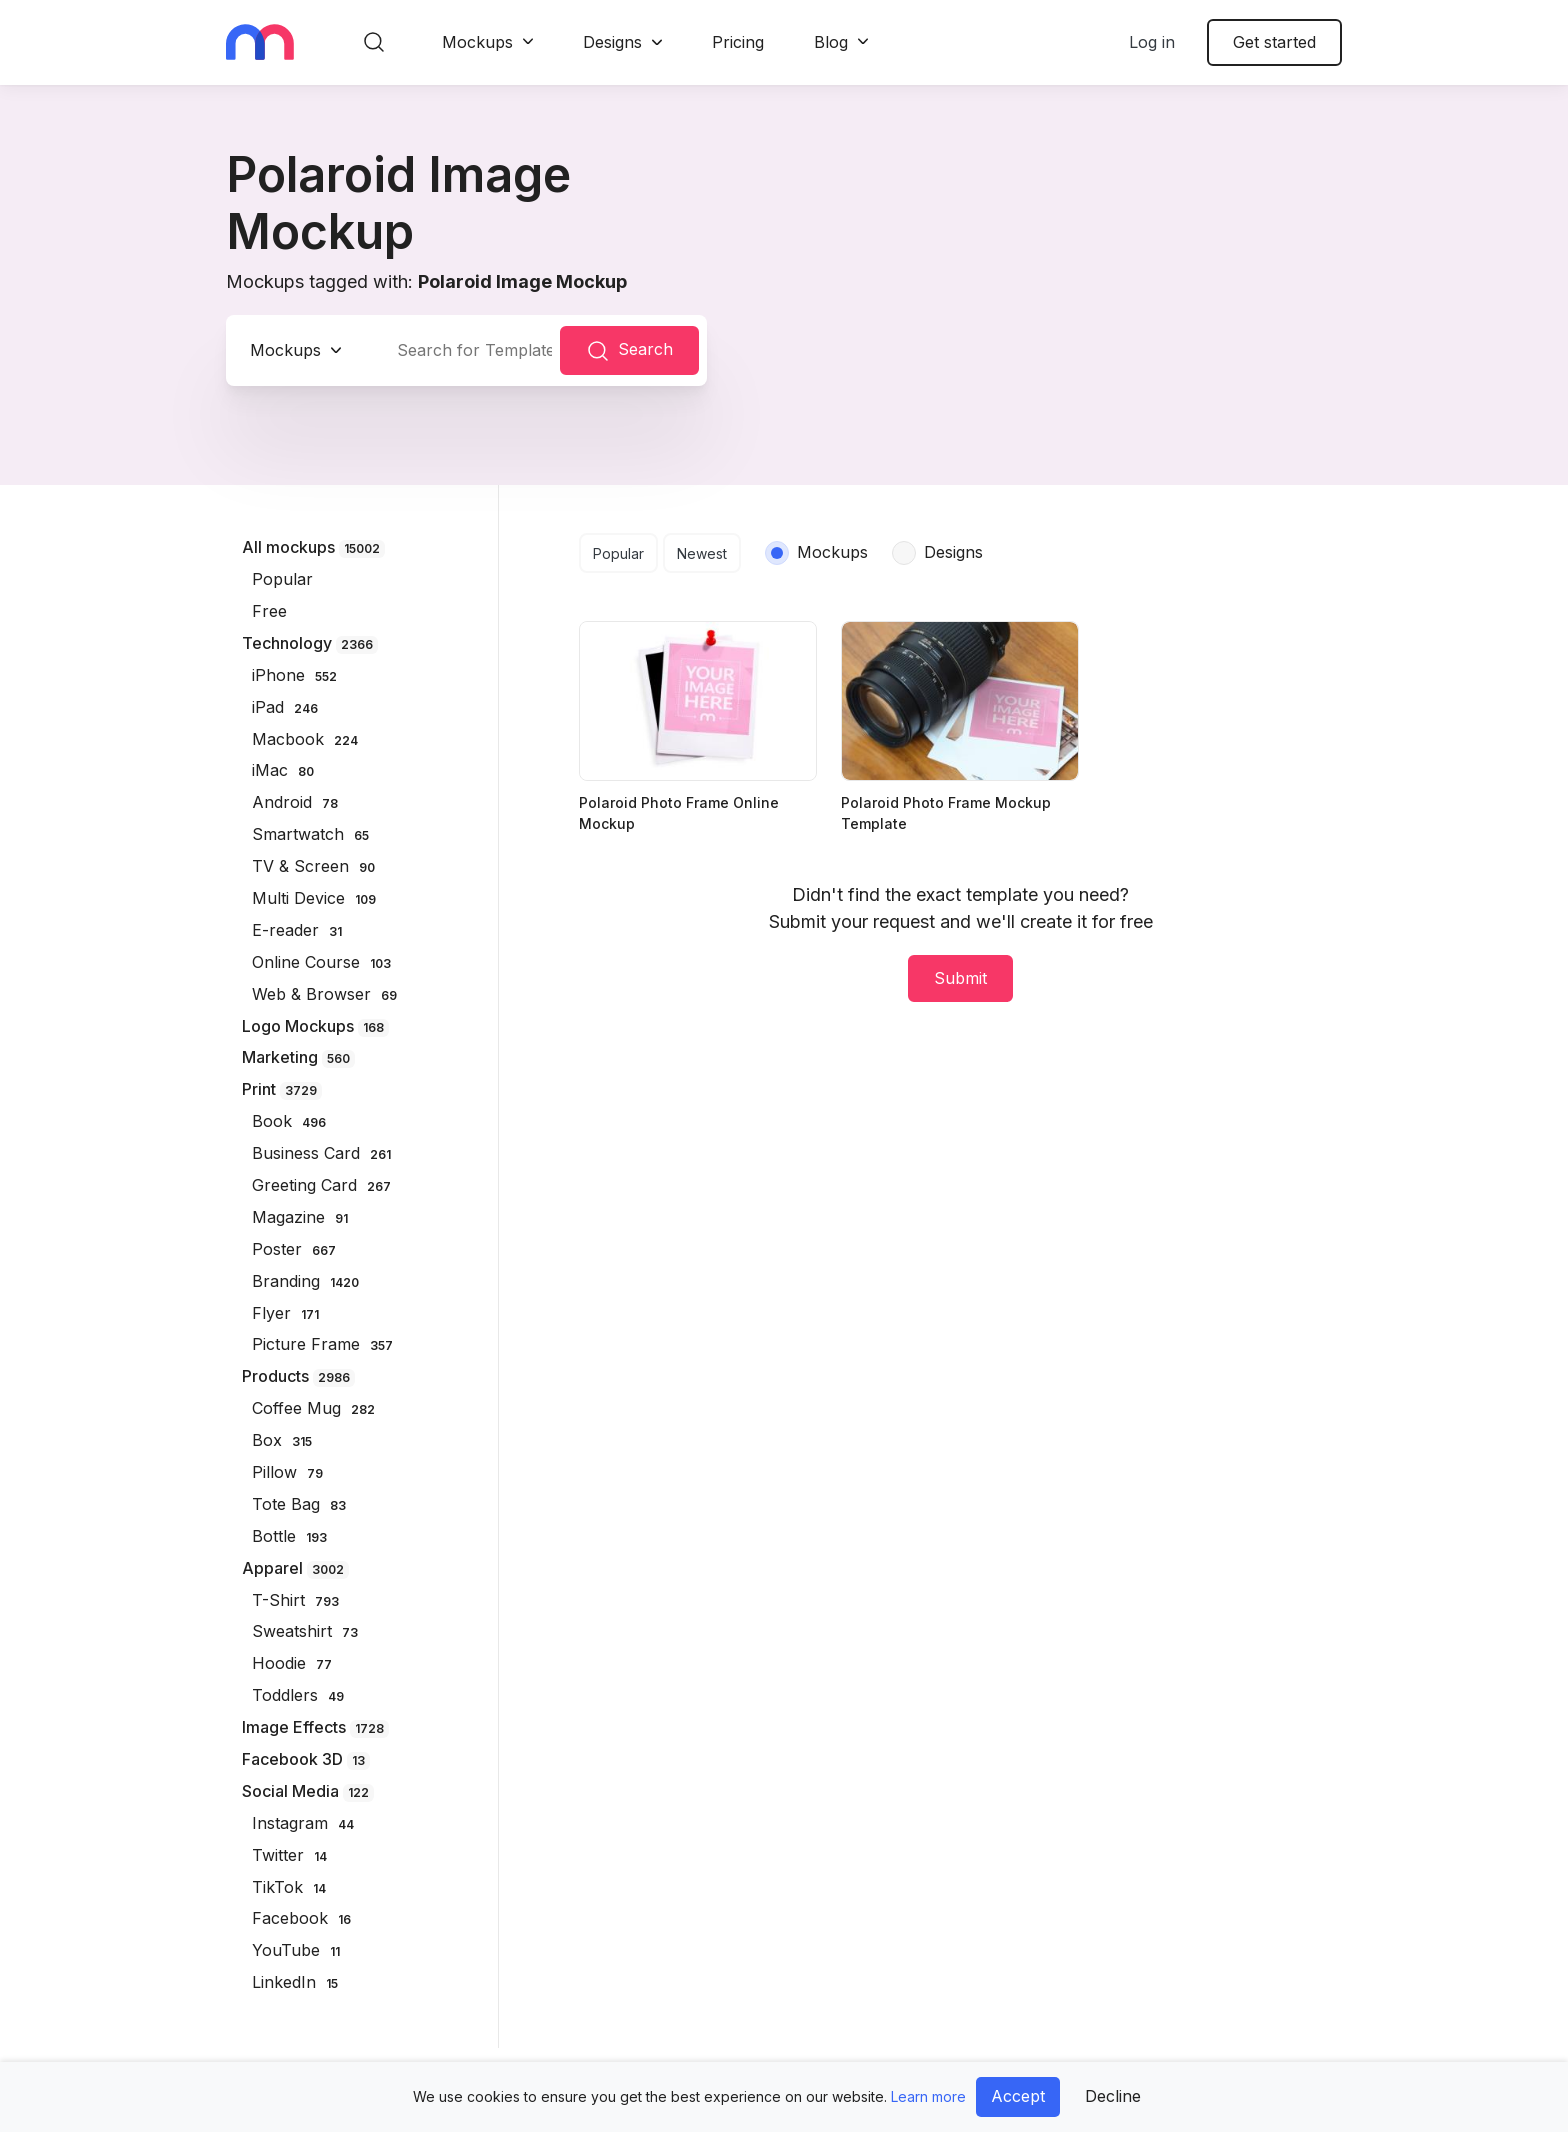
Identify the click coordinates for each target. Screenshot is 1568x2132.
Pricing (738, 42)
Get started (1274, 42)
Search (629, 351)
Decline (1113, 2096)
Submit (960, 978)
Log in (1152, 42)
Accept (1018, 2096)
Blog (831, 42)
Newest (702, 553)
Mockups (477, 42)
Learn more (928, 2096)
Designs (612, 42)
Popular (618, 553)
